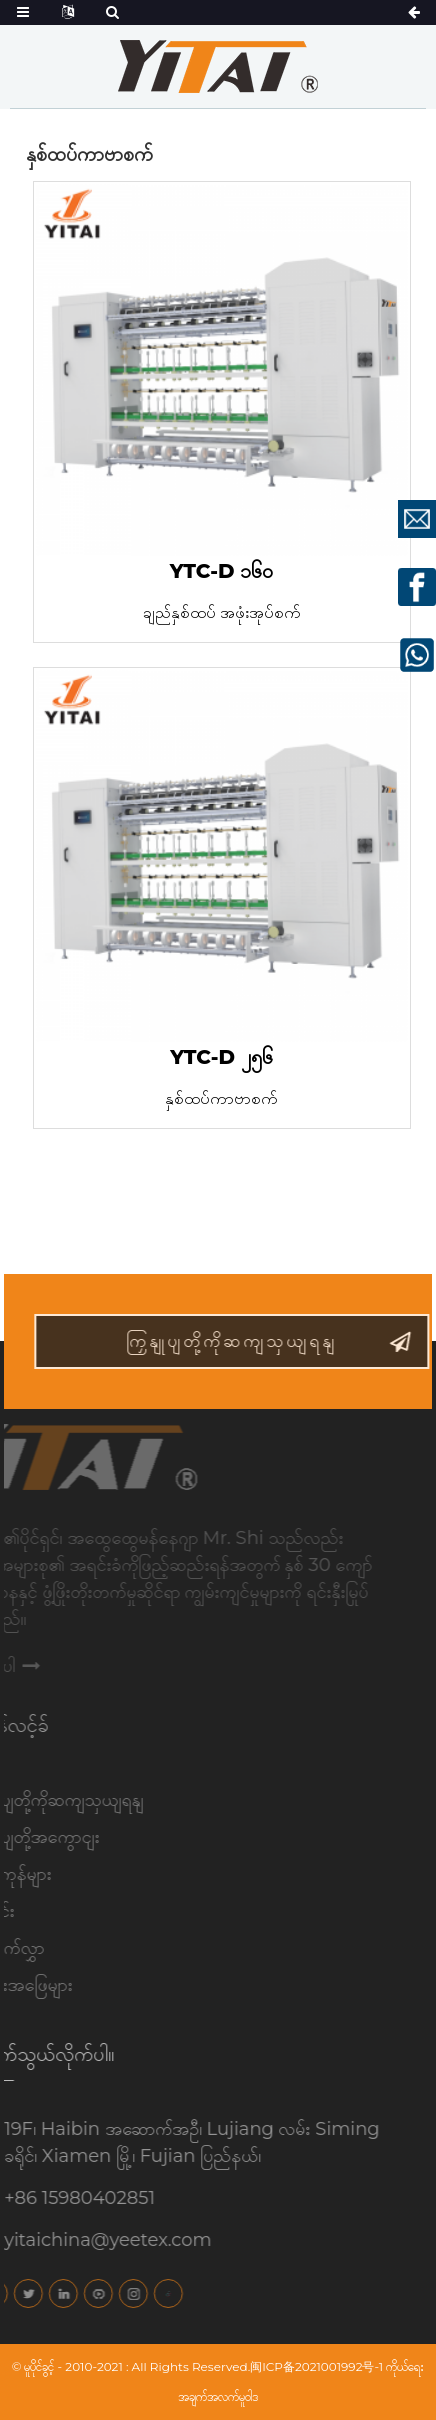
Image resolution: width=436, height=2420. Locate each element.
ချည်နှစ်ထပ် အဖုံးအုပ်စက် (222, 612)
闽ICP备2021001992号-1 (316, 2366)
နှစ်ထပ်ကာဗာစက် (221, 1098)
